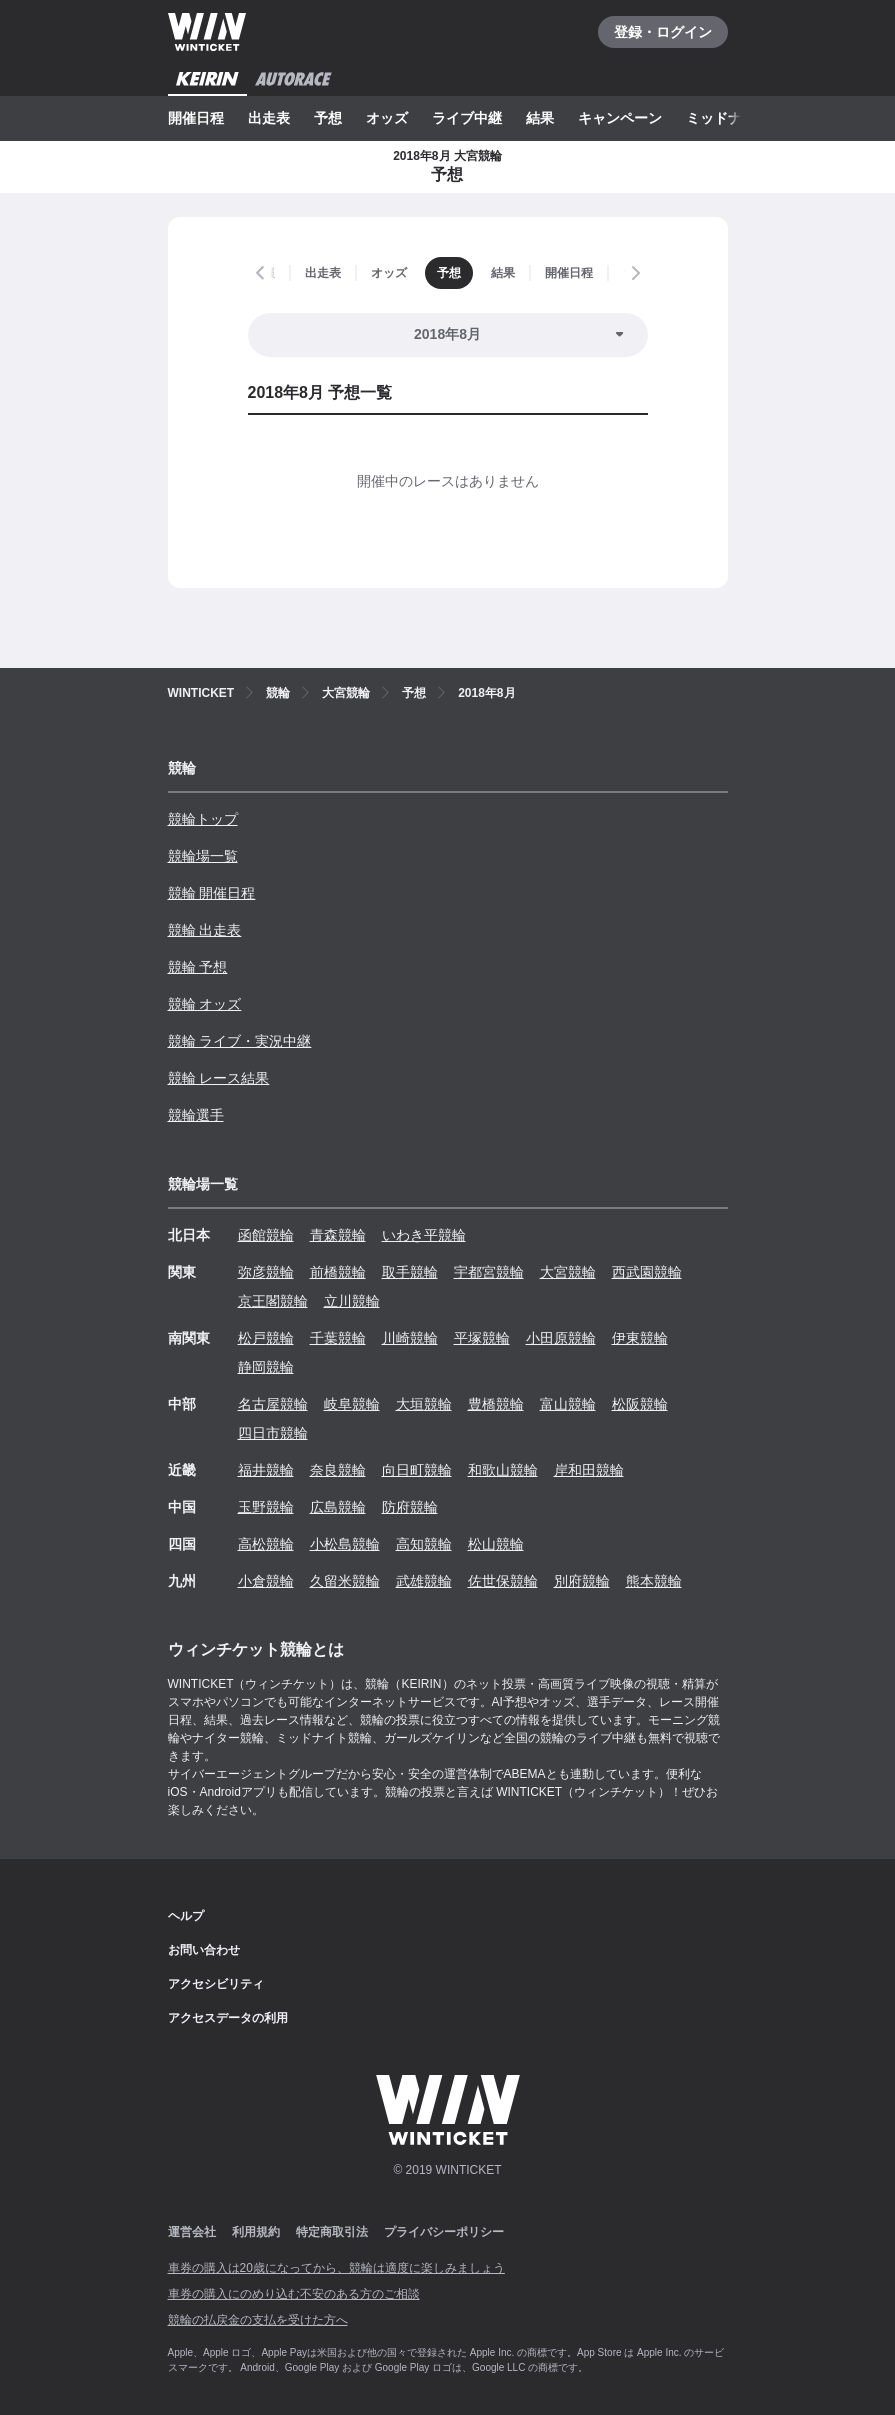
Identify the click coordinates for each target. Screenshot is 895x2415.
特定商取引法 (332, 2232)
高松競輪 (266, 1544)
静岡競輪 (266, 1367)
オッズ (387, 118)
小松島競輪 (345, 1544)
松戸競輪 (266, 1338)
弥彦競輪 (266, 1272)
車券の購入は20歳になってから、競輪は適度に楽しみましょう (336, 2268)
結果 (540, 118)
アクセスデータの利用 (228, 2018)
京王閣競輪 (273, 1301)
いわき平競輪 (424, 1235)
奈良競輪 (338, 1470)
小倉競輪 (266, 1581)
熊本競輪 (654, 1581)
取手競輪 (410, 1272)
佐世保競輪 (503, 1581)
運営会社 (192, 2232)
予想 (328, 118)
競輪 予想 (198, 967)
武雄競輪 (424, 1581)
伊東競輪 (640, 1338)
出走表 (269, 118)
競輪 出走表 (205, 930)
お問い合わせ (204, 1950)
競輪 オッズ (205, 1004)
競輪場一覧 (203, 856)
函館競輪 (266, 1235)
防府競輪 (410, 1507)
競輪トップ (203, 819)
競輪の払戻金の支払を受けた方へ (258, 2320)
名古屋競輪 (273, 1404)
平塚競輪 (482, 1338)
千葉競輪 (338, 1338)
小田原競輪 (561, 1338)
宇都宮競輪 (489, 1272)
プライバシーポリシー (444, 2232)
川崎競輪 (410, 1338)
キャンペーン (620, 118)
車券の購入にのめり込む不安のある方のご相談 (294, 2294)
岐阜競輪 (352, 1404)
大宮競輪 (568, 1272)
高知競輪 (424, 1544)
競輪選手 (196, 1115)
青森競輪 (338, 1235)
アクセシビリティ (216, 1984)
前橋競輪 (338, 1272)
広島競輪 (338, 1507)
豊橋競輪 (496, 1404)
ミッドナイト (728, 118)
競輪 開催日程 (212, 893)
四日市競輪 (273, 1433)
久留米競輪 (345, 1581)
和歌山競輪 (503, 1470)
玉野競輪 (266, 1507)
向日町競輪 (417, 1470)
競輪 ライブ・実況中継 (240, 1041)
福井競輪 (266, 1470)
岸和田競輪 (589, 1470)
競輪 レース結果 (219, 1078)
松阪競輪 (640, 1404)
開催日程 (196, 118)
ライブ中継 (467, 118)
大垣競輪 (424, 1404)
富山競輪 (568, 1404)
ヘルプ (186, 1916)
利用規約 (256, 2232)
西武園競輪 (647, 1272)
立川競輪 (352, 1301)
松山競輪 (496, 1544)
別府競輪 (582, 1581)
